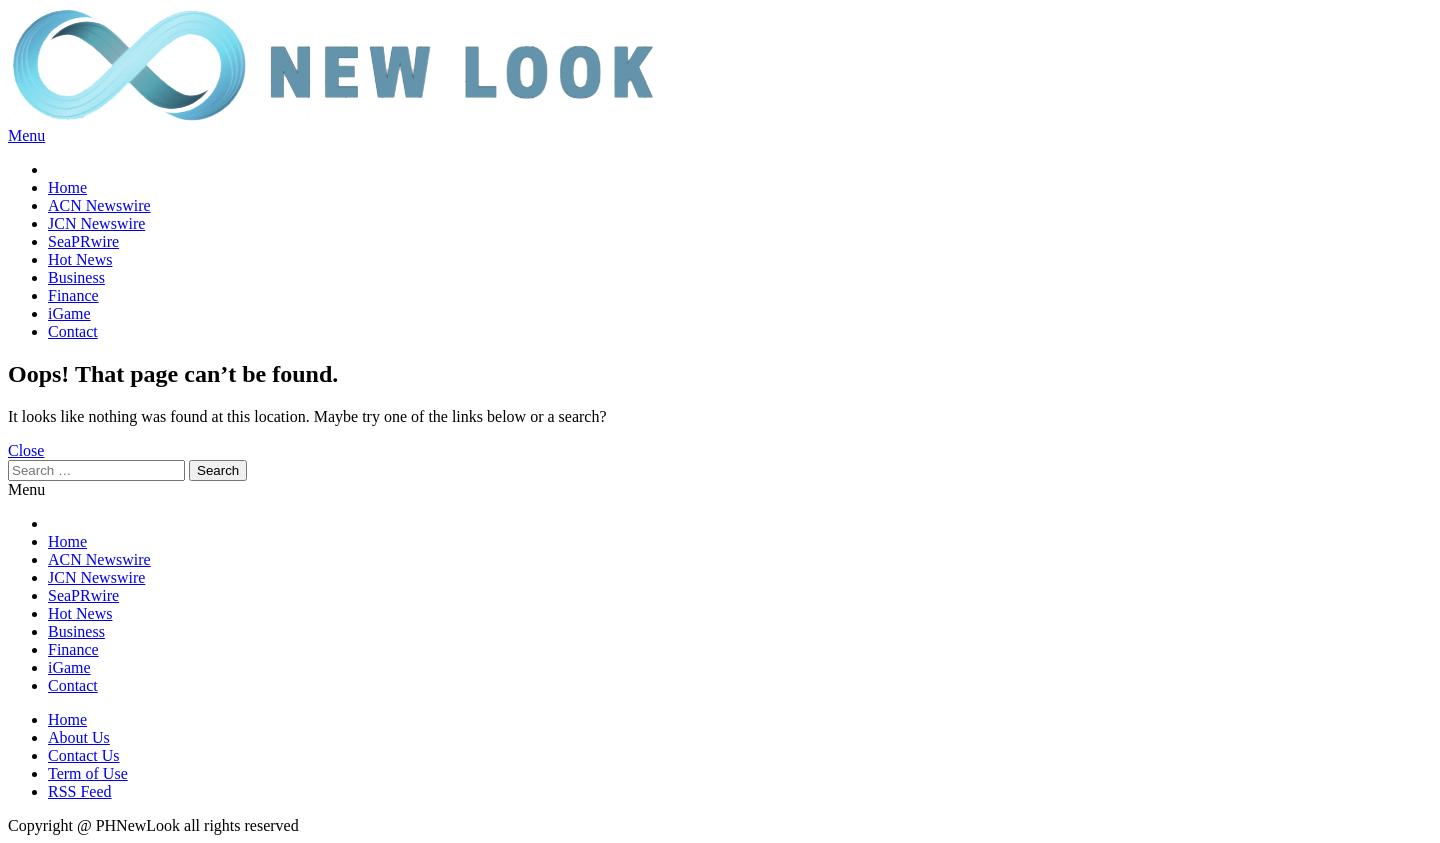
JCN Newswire (96, 223)
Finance (73, 295)
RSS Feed (80, 791)
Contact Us (84, 755)
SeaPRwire (83, 241)
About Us (79, 737)
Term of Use (88, 773)
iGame (69, 313)
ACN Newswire (99, 205)
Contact (73, 331)
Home (67, 187)
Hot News (80, 259)
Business (76, 277)
